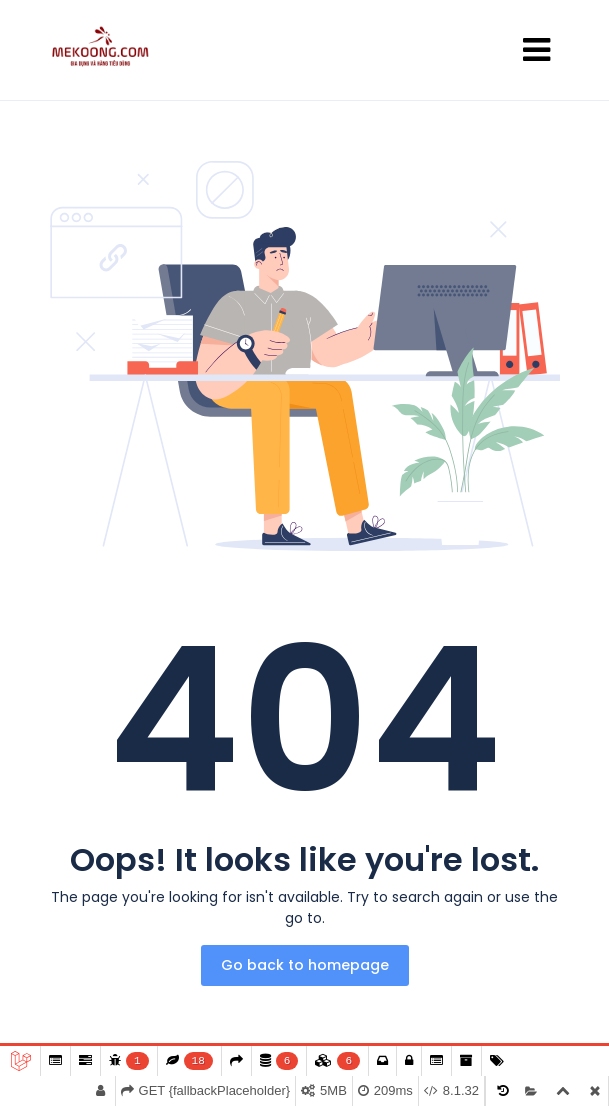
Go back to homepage (305, 965)
